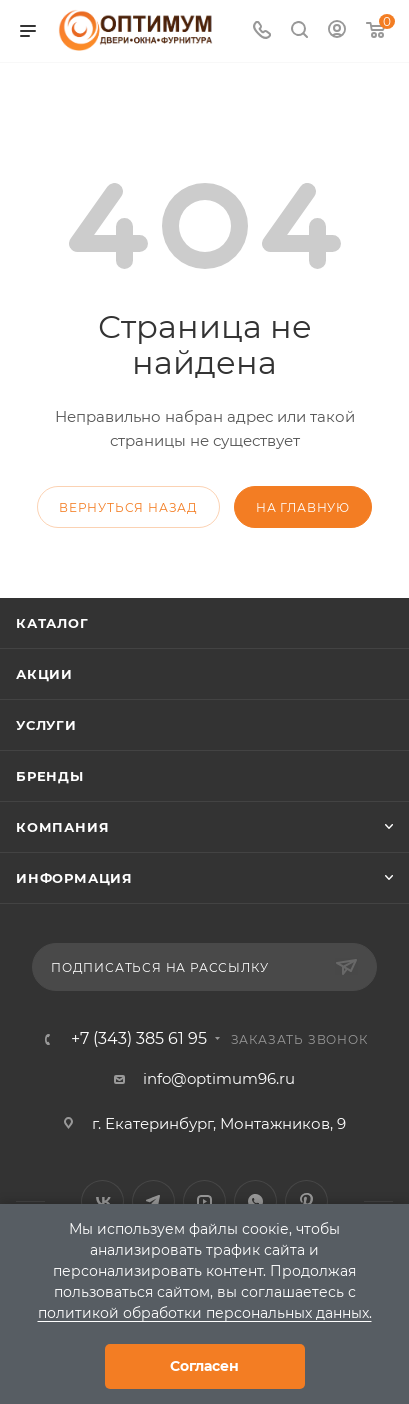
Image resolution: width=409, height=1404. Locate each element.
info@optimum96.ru (219, 1078)
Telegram (153, 1201)
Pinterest (306, 1201)
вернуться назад (128, 507)
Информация (74, 878)
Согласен (204, 1366)
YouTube (204, 1201)
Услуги (46, 725)
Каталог (52, 623)
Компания (62, 827)
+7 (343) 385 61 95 (139, 1039)
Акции (44, 674)
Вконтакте (102, 1201)
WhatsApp (255, 1201)
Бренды (50, 776)
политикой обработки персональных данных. (205, 1313)
